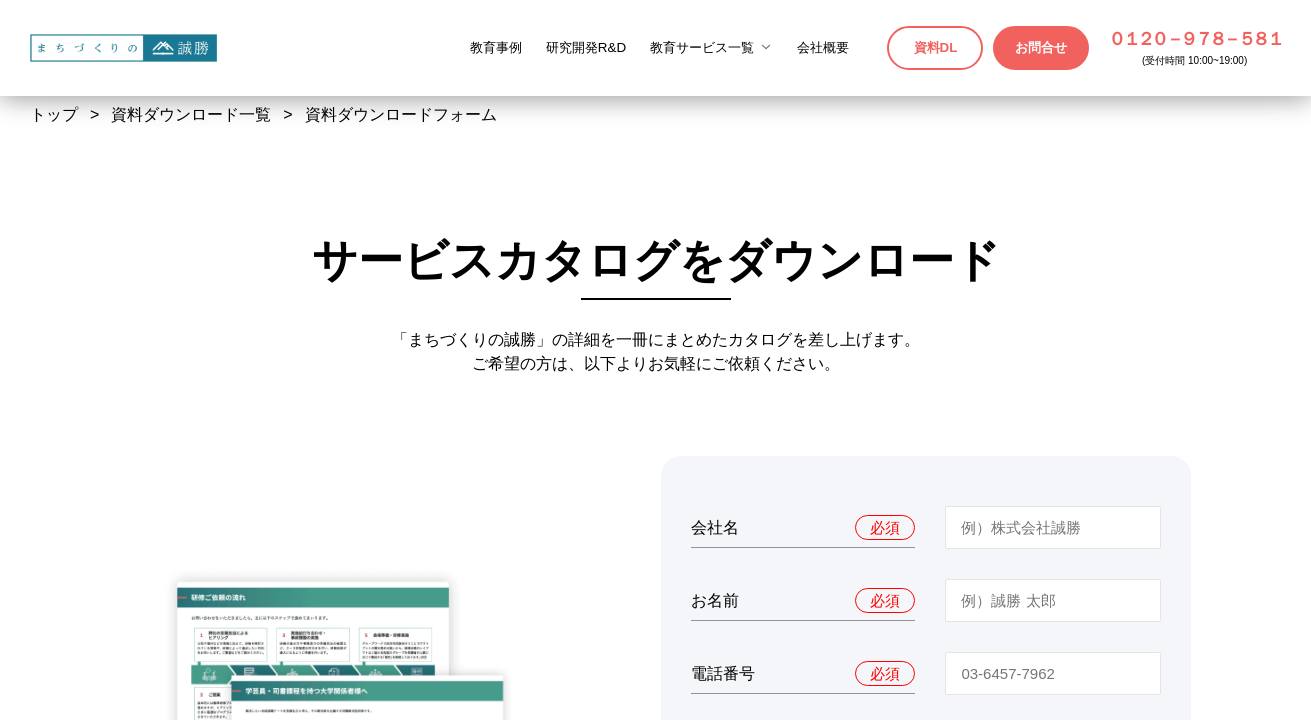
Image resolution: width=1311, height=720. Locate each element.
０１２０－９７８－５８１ (1194, 39)
